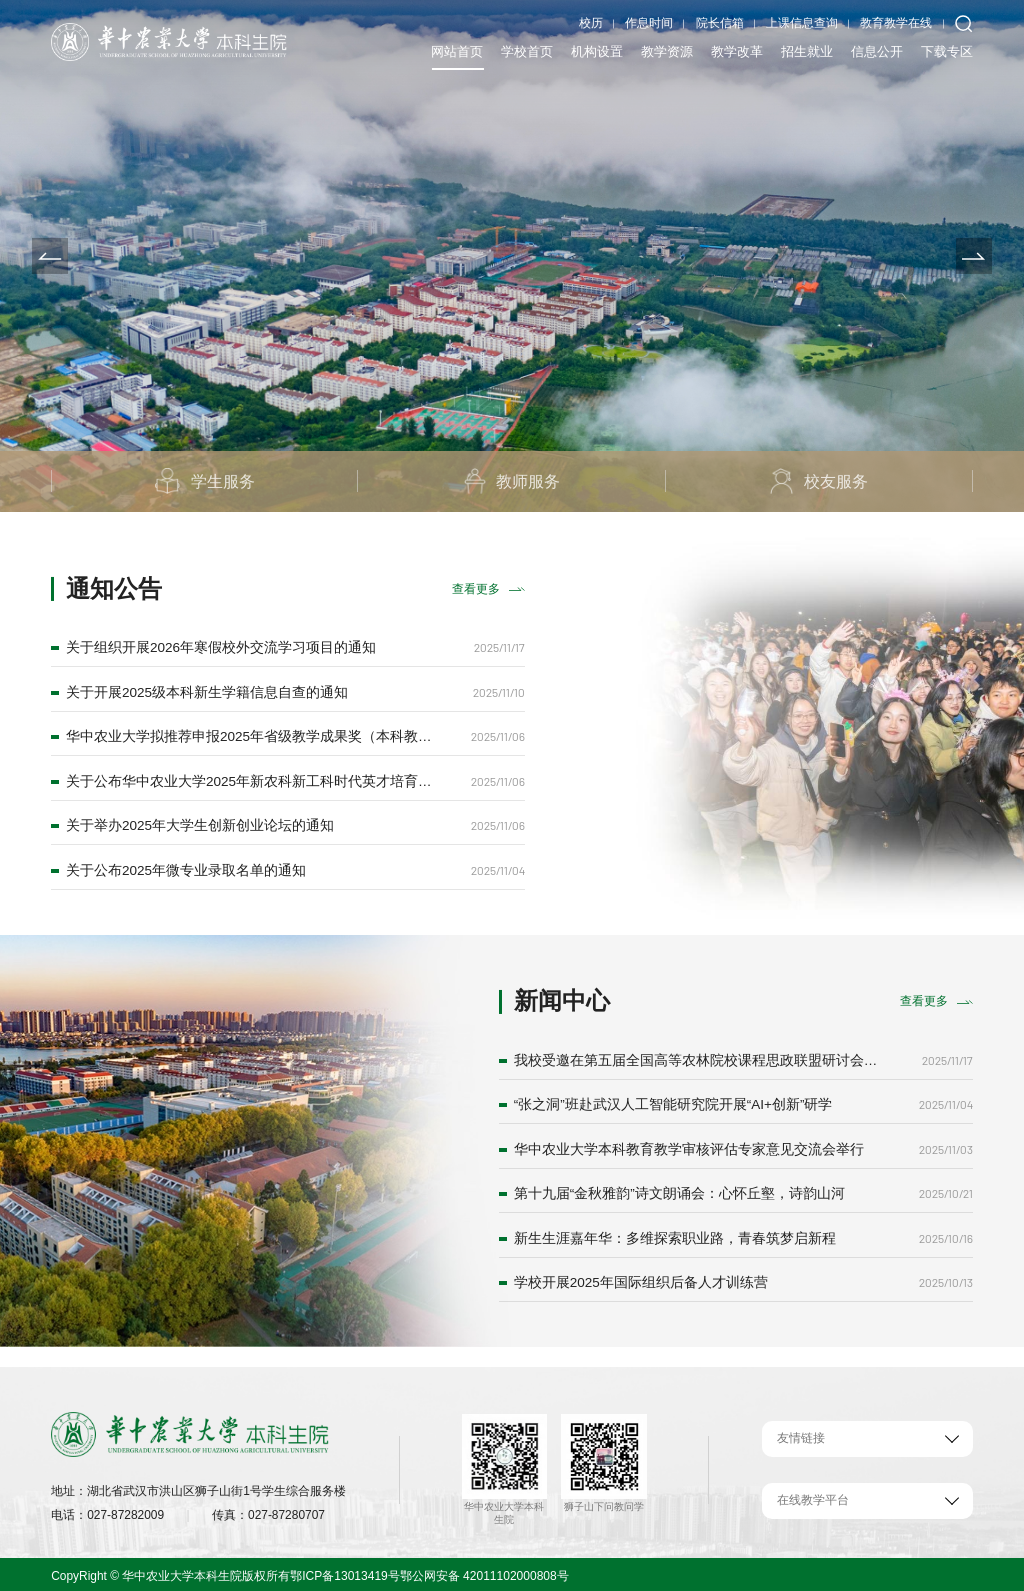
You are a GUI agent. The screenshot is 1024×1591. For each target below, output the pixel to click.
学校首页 (527, 51)
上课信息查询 (802, 23)
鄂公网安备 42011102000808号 (483, 1572)
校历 (591, 23)
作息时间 (649, 23)
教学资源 (667, 51)
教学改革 (737, 51)
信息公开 (877, 51)
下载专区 (947, 51)
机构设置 (597, 51)
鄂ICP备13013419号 (344, 1572)
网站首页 (457, 51)
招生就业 (807, 51)
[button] (50, 256)
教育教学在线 (896, 23)
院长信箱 (720, 23)
